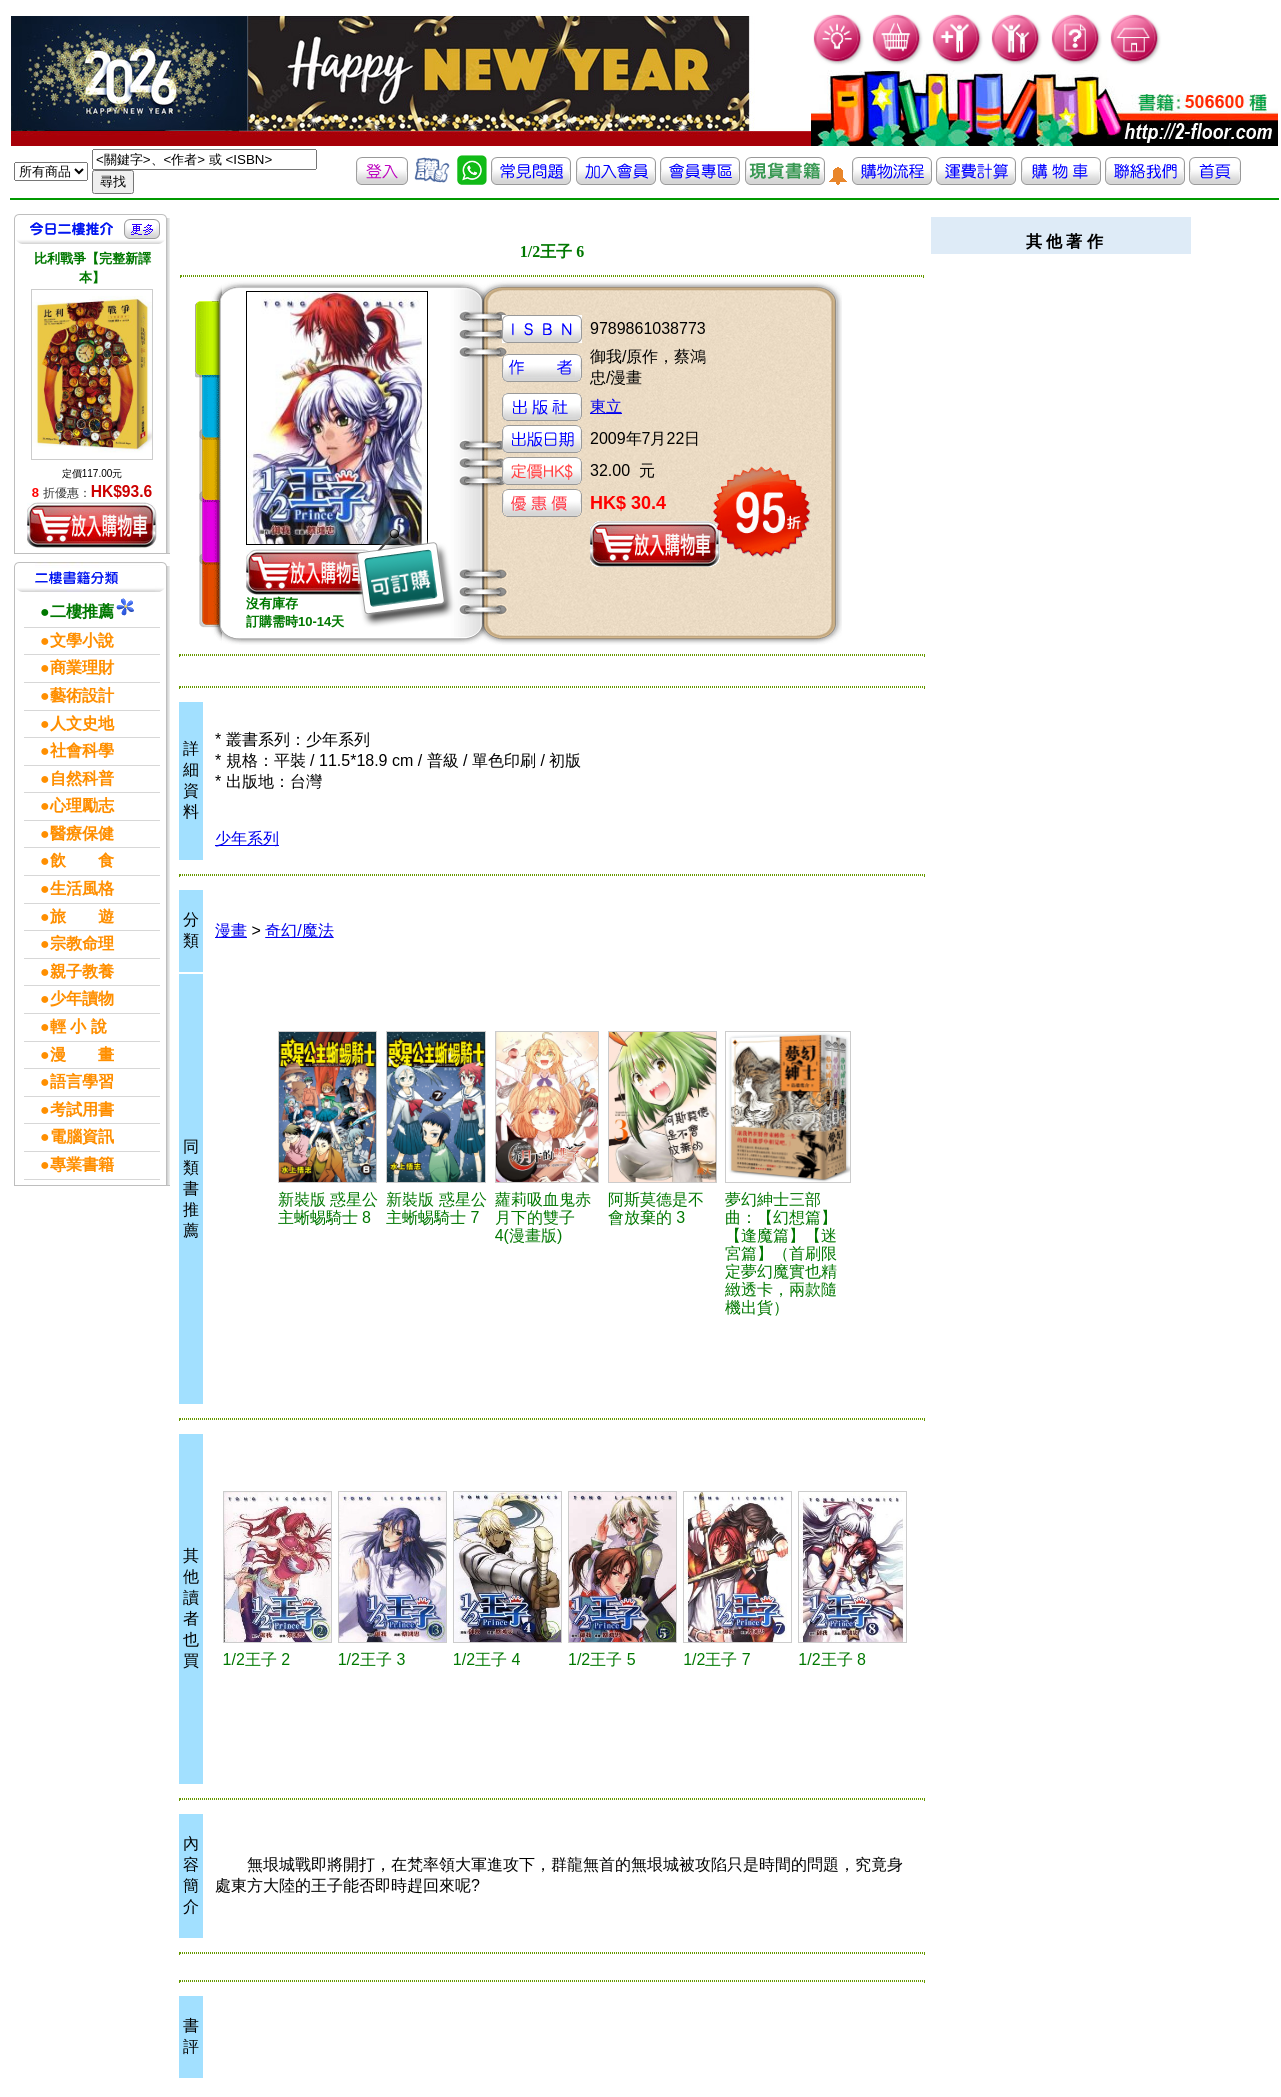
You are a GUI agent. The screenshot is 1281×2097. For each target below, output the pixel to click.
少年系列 (247, 838)
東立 (606, 406)
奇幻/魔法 (299, 930)
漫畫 (231, 930)
